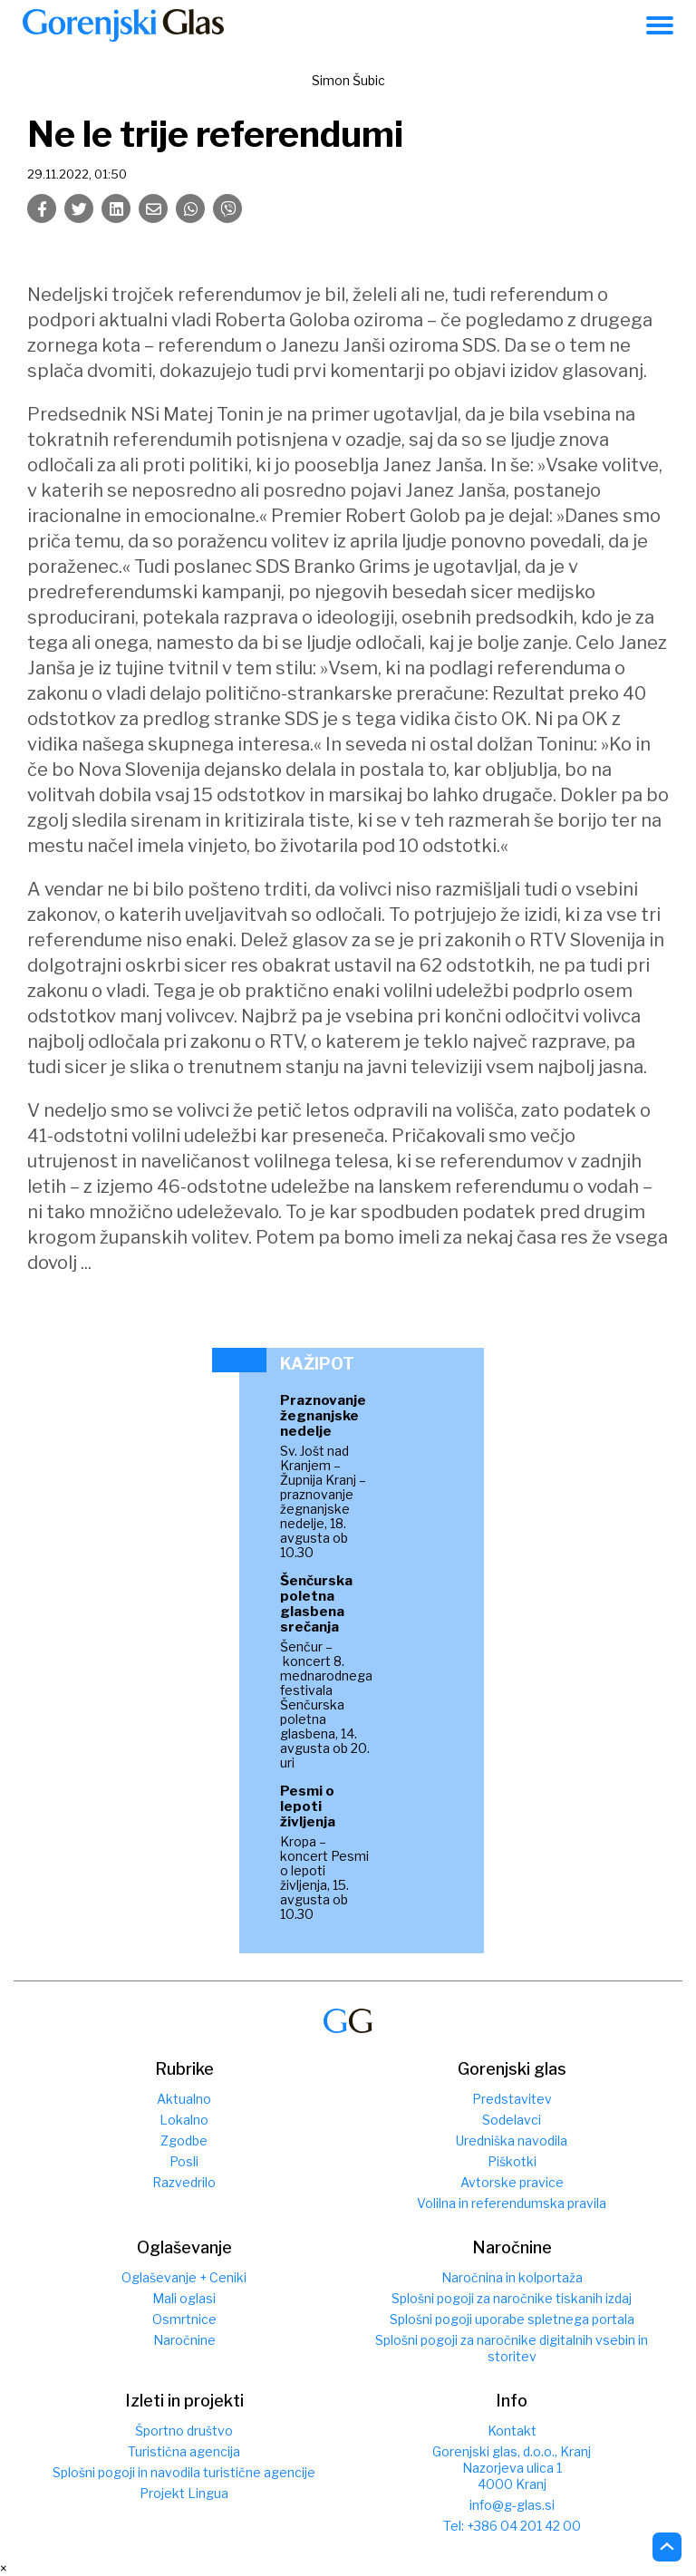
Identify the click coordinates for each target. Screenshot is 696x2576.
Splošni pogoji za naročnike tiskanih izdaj (512, 2298)
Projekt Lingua (184, 2493)
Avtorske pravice (512, 2182)
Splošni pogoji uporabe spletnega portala (512, 2319)
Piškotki (512, 2161)
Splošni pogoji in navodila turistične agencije (184, 2472)
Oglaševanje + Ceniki (183, 2277)
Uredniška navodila (511, 2140)
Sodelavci (511, 2119)
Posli (183, 2161)
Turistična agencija (184, 2451)
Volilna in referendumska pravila (511, 2203)
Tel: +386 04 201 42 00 (512, 2525)
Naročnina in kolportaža (512, 2277)
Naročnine (184, 2340)
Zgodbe (184, 2140)
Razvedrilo (184, 2182)
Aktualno (184, 2098)
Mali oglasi (184, 2298)
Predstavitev (512, 2098)
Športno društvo (184, 2430)
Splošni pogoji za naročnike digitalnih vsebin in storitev (511, 2348)
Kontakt (512, 2430)
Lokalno (184, 2119)
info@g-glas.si (512, 2505)
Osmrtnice (184, 2319)
